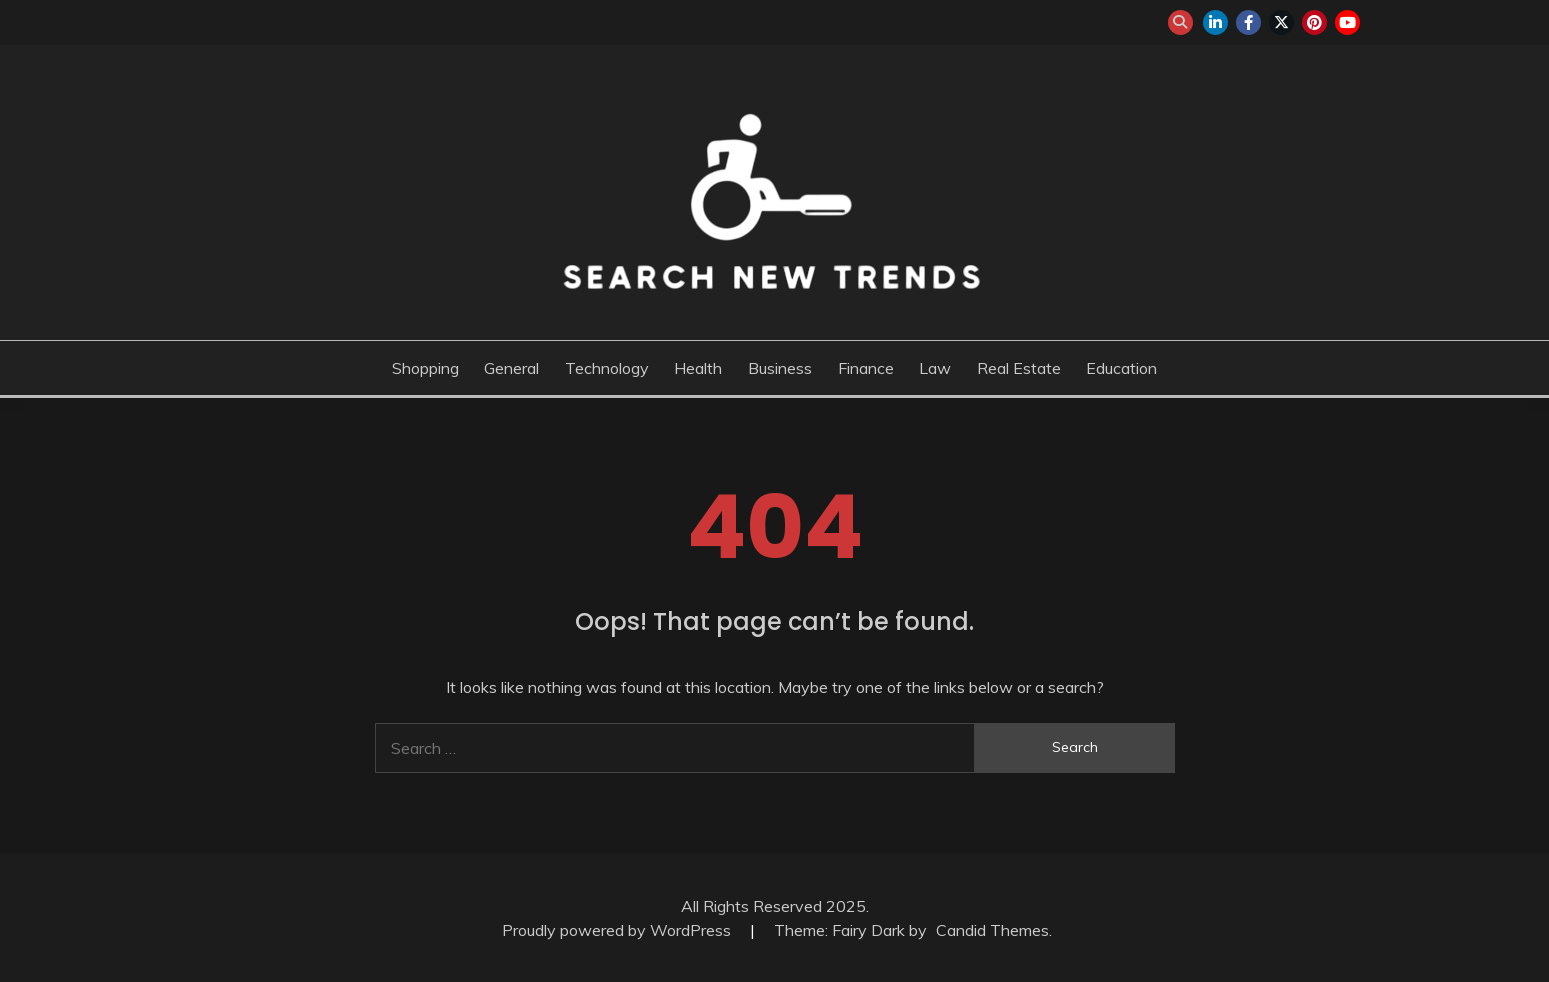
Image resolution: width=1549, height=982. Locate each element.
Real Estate (1019, 368)
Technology (607, 368)
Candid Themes (992, 930)
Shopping (425, 368)
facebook (1248, 22)
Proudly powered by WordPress (618, 930)
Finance (866, 368)
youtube (1347, 22)
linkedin (1215, 22)
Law (935, 368)
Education (1121, 368)
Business (780, 368)
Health (698, 368)
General (511, 368)
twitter (1281, 22)
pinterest (1314, 22)
